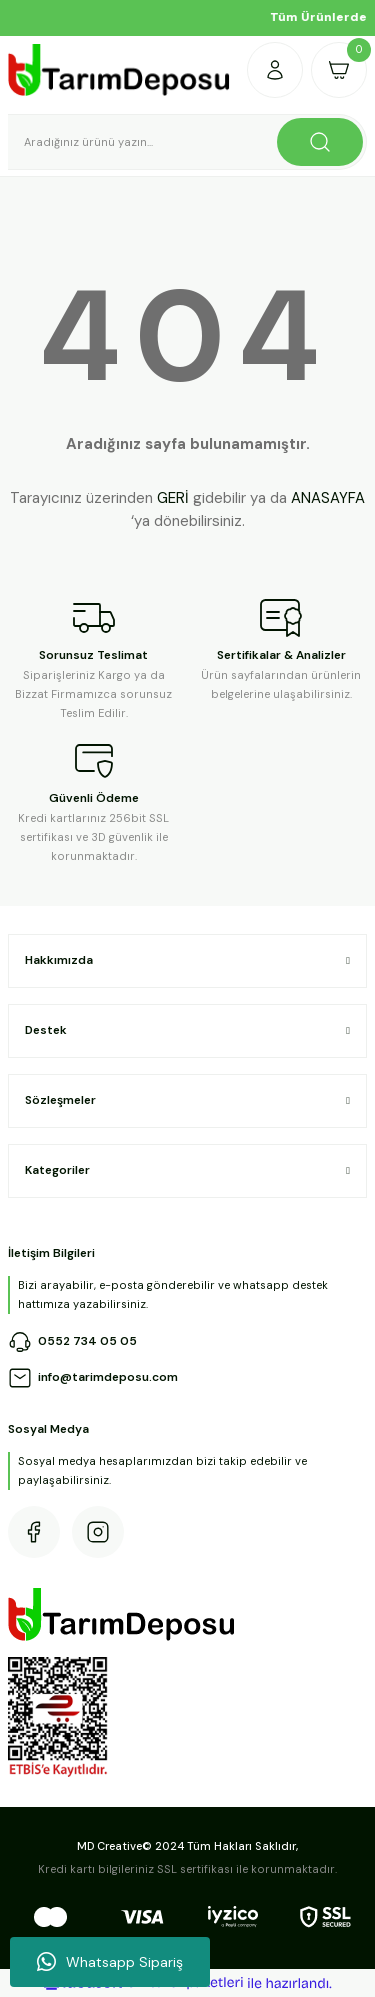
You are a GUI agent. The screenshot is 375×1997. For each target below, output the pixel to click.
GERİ (173, 498)
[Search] (187, 142)
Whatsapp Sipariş (110, 1962)
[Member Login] (275, 70)
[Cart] (339, 70)
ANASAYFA (328, 498)
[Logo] (119, 70)
